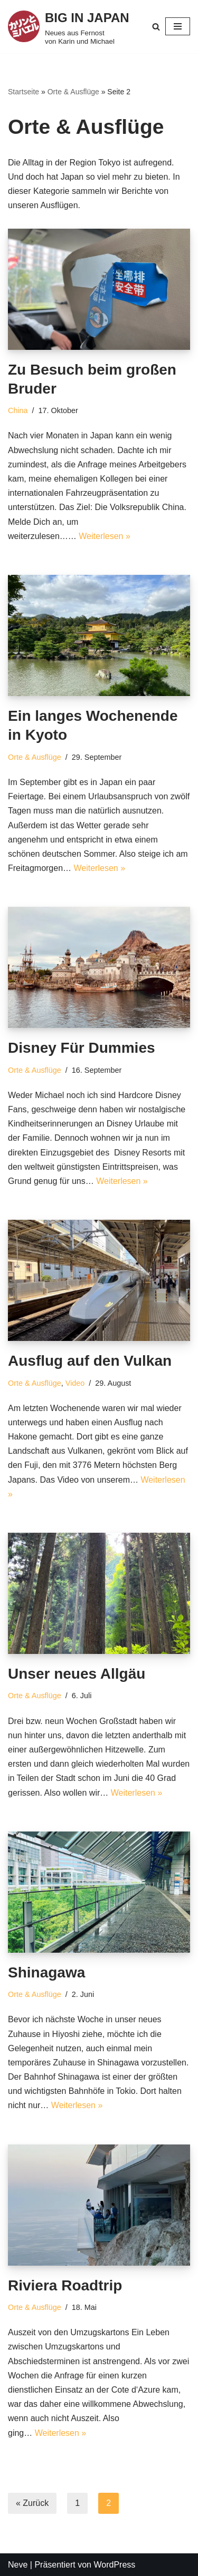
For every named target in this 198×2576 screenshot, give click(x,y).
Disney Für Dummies (81, 1048)
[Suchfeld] (156, 27)
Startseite (23, 91)
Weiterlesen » (104, 536)
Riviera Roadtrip (65, 2285)
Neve (17, 2564)
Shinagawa (46, 1972)
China (18, 410)
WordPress (114, 2564)
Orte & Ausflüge (73, 91)
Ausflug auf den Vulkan (90, 1361)
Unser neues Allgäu (76, 1674)
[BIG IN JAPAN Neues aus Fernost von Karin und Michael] (69, 26)
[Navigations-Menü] (177, 26)
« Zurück (32, 2503)
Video (75, 1383)
